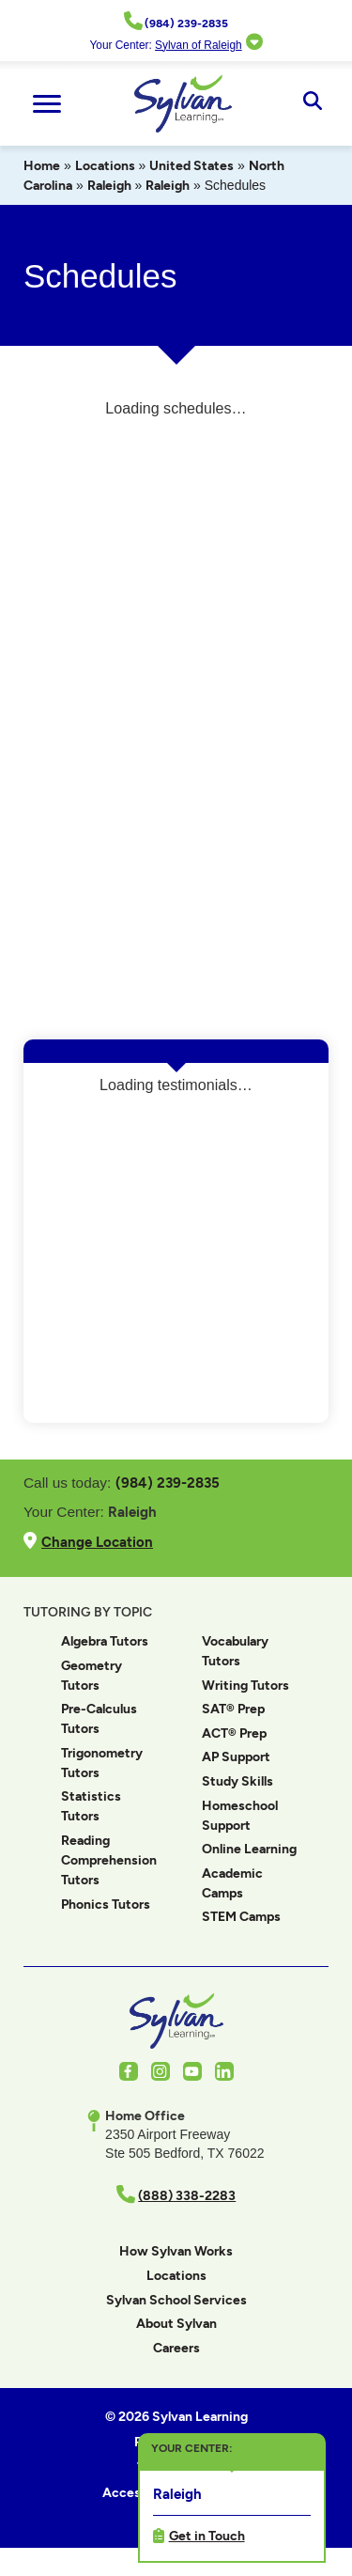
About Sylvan (176, 2324)
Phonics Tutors (105, 1904)
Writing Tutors (245, 1686)
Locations (105, 166)
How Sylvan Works (176, 2251)
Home (41, 166)
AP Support (236, 1757)
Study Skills (237, 1781)
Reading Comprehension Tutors (109, 1860)
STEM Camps (241, 1917)
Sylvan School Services (176, 2300)
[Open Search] (312, 103)
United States (191, 166)
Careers (176, 2348)
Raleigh (109, 186)
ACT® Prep (234, 1733)
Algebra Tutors (104, 1641)
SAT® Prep (233, 1709)
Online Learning (249, 1849)
